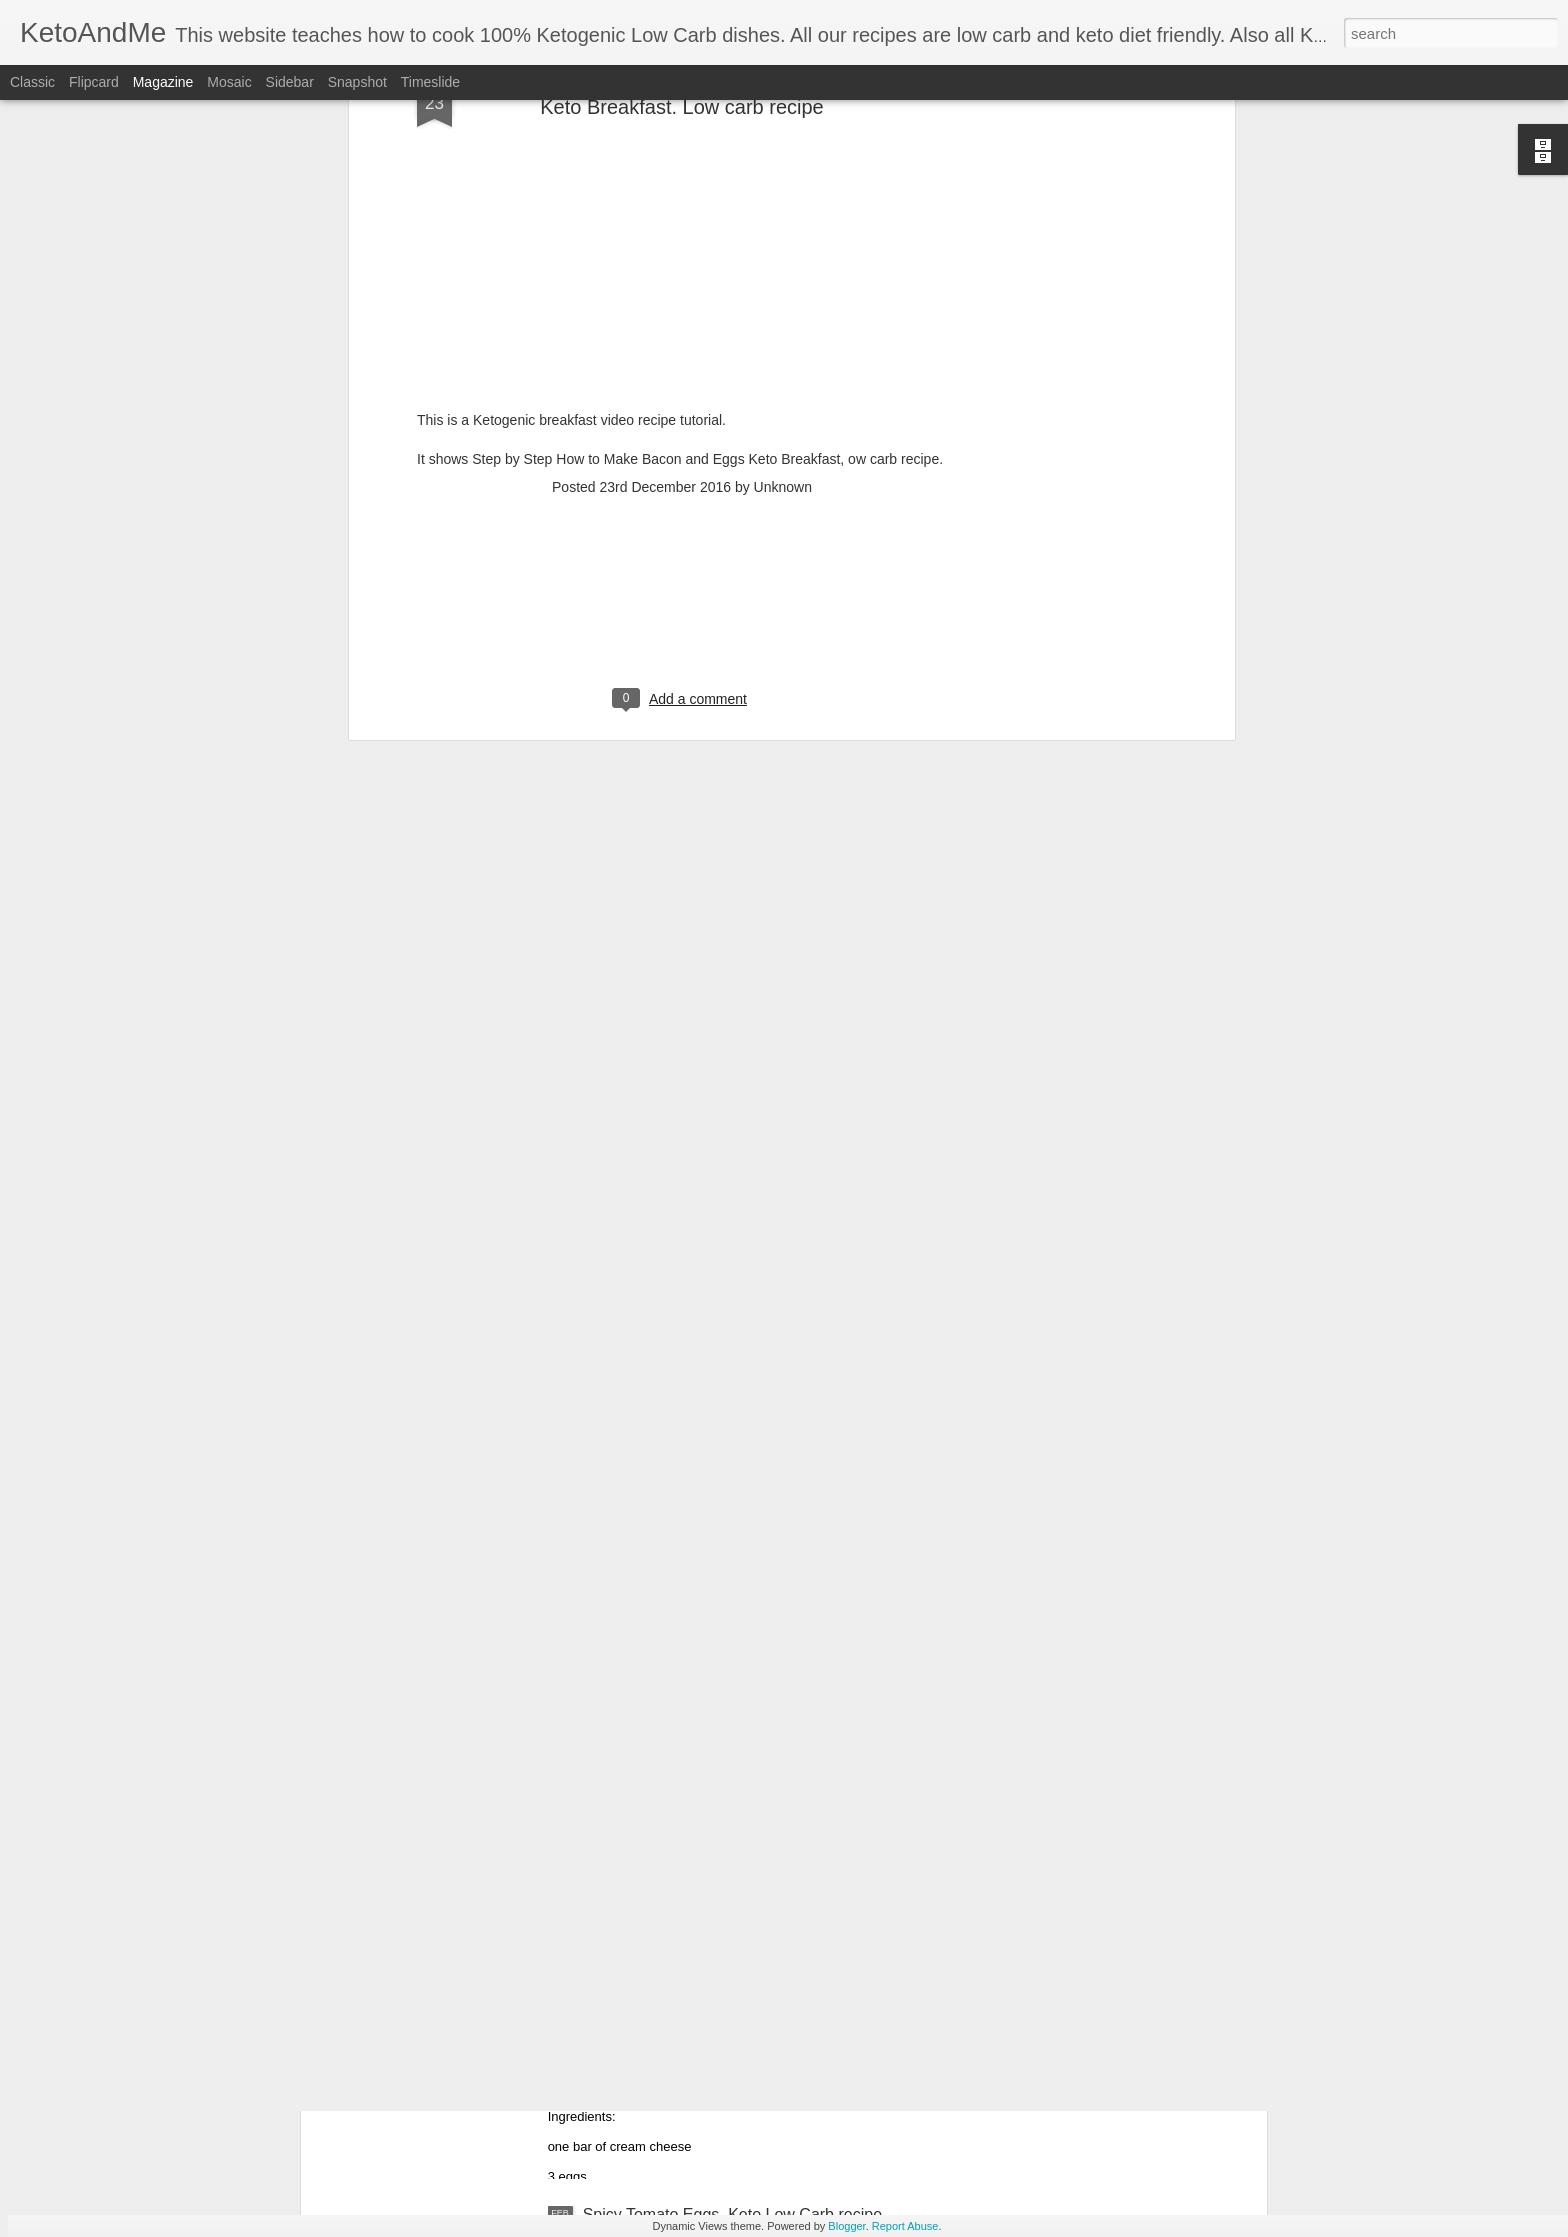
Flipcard (94, 82)
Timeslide (430, 82)
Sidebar (290, 82)
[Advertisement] (682, 411)
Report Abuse (905, 2226)
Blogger (846, 2226)
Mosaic (229, 82)
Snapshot (357, 82)
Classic (32, 82)
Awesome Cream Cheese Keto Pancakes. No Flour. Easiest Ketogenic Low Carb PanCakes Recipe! (767, 1996)
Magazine (163, 82)
